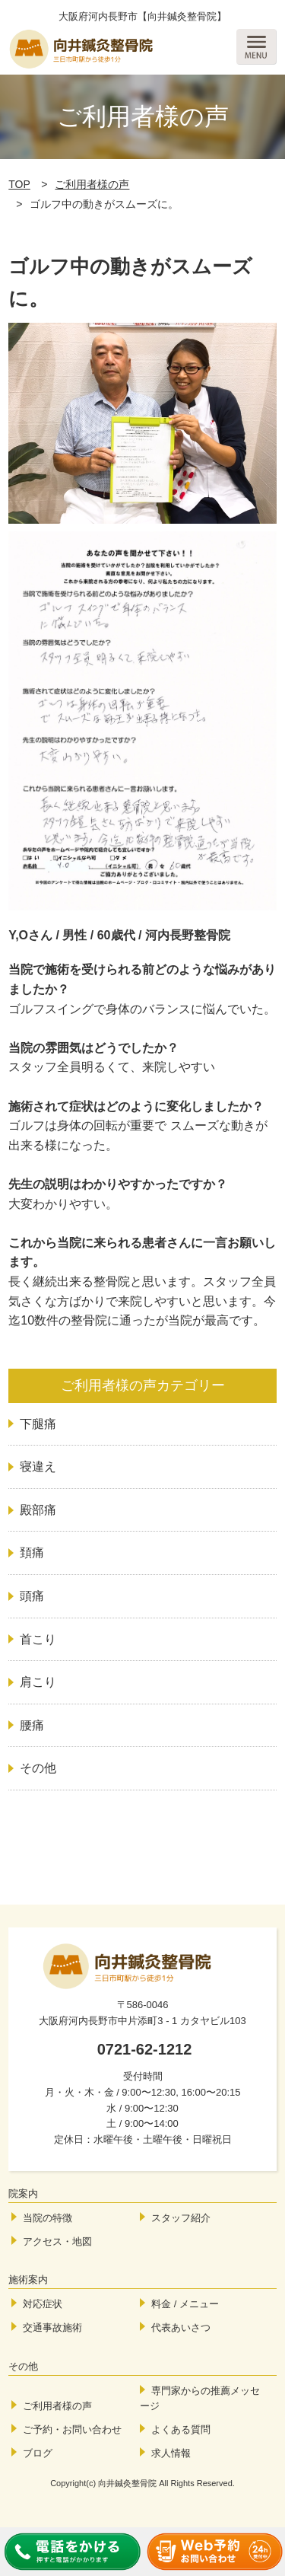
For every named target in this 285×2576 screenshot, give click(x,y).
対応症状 (42, 2304)
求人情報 (171, 2453)
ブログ (37, 2453)
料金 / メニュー (185, 2304)
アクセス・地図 (57, 2241)
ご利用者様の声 (92, 184)
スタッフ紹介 (181, 2218)
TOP (19, 184)
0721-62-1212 (144, 2049)
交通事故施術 (52, 2327)
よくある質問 (181, 2429)
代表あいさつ (181, 2327)
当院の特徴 (47, 2218)
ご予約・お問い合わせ (72, 2429)
